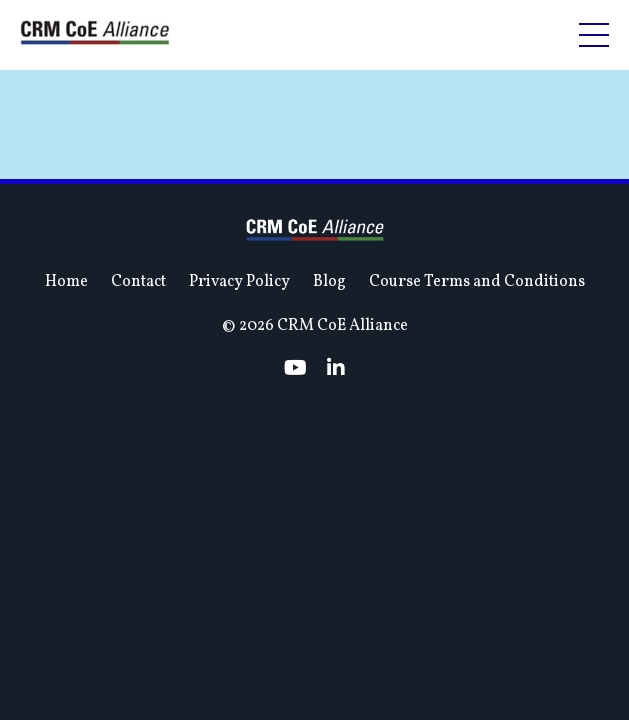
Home (66, 412)
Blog (329, 412)
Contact (138, 412)
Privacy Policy (239, 412)
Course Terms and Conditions (477, 412)
